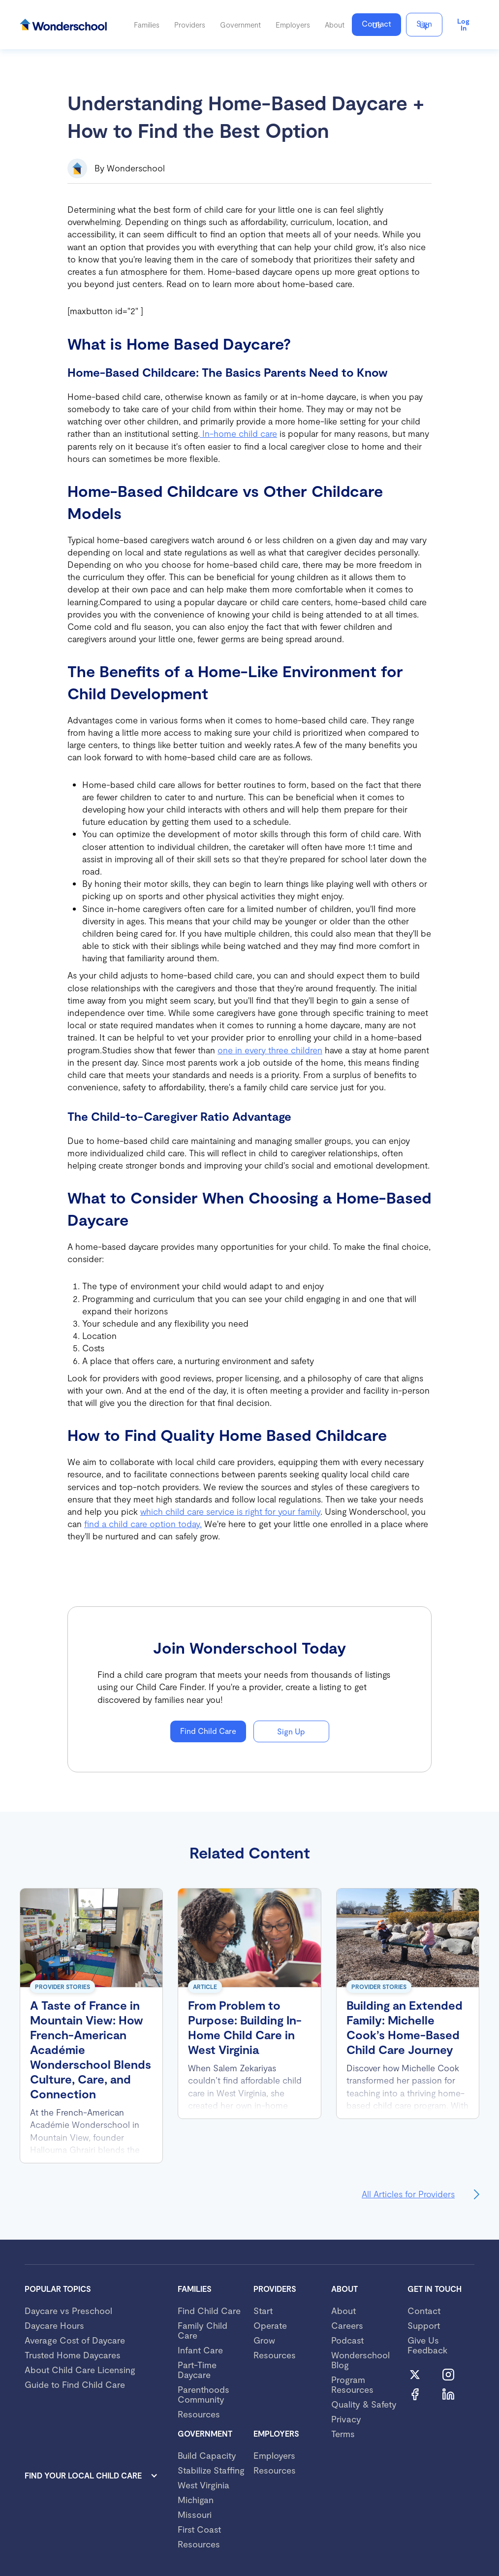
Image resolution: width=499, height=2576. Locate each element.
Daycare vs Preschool (68, 2310)
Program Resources (352, 2384)
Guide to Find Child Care (75, 2384)
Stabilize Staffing (211, 2470)
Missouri (195, 2514)
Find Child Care (208, 1730)
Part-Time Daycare (197, 2369)
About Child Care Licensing (80, 2369)
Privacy (346, 2418)
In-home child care (238, 433)
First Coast (199, 2529)
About (343, 2310)
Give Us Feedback (427, 2345)
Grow (264, 2340)
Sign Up (424, 24)
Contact (423, 2310)
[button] (146, 24)
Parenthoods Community (203, 2394)
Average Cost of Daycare (75, 2340)
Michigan (196, 2499)
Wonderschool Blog (360, 2359)
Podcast (347, 2340)
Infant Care (200, 2350)
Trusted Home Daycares (73, 2354)
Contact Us (376, 24)
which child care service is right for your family (230, 1511)
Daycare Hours (54, 2325)
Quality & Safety (364, 2404)
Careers (347, 2325)
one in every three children (270, 1049)
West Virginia (203, 2484)
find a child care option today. (143, 1523)
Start (263, 2310)
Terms (343, 2433)
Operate (270, 2325)
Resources (199, 2414)
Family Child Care (202, 2330)
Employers (274, 2455)
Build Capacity (207, 2455)
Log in (463, 24)
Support (423, 2325)
